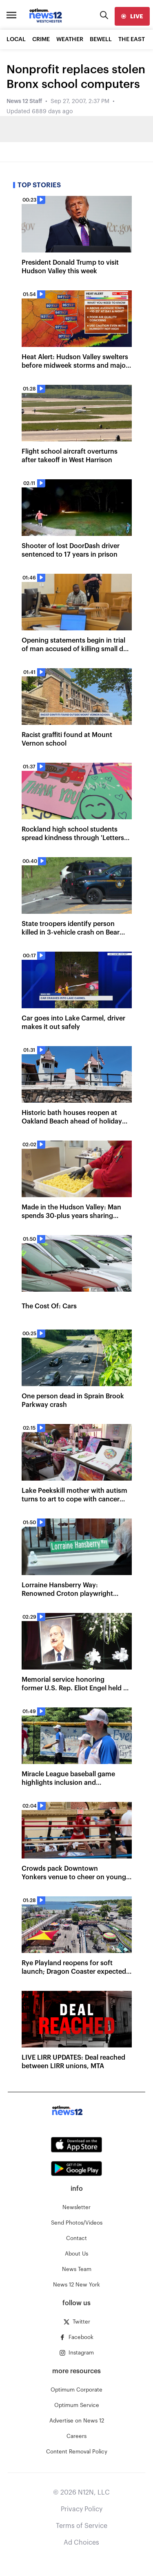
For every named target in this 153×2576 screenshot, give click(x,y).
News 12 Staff (24, 101)
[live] (132, 16)
